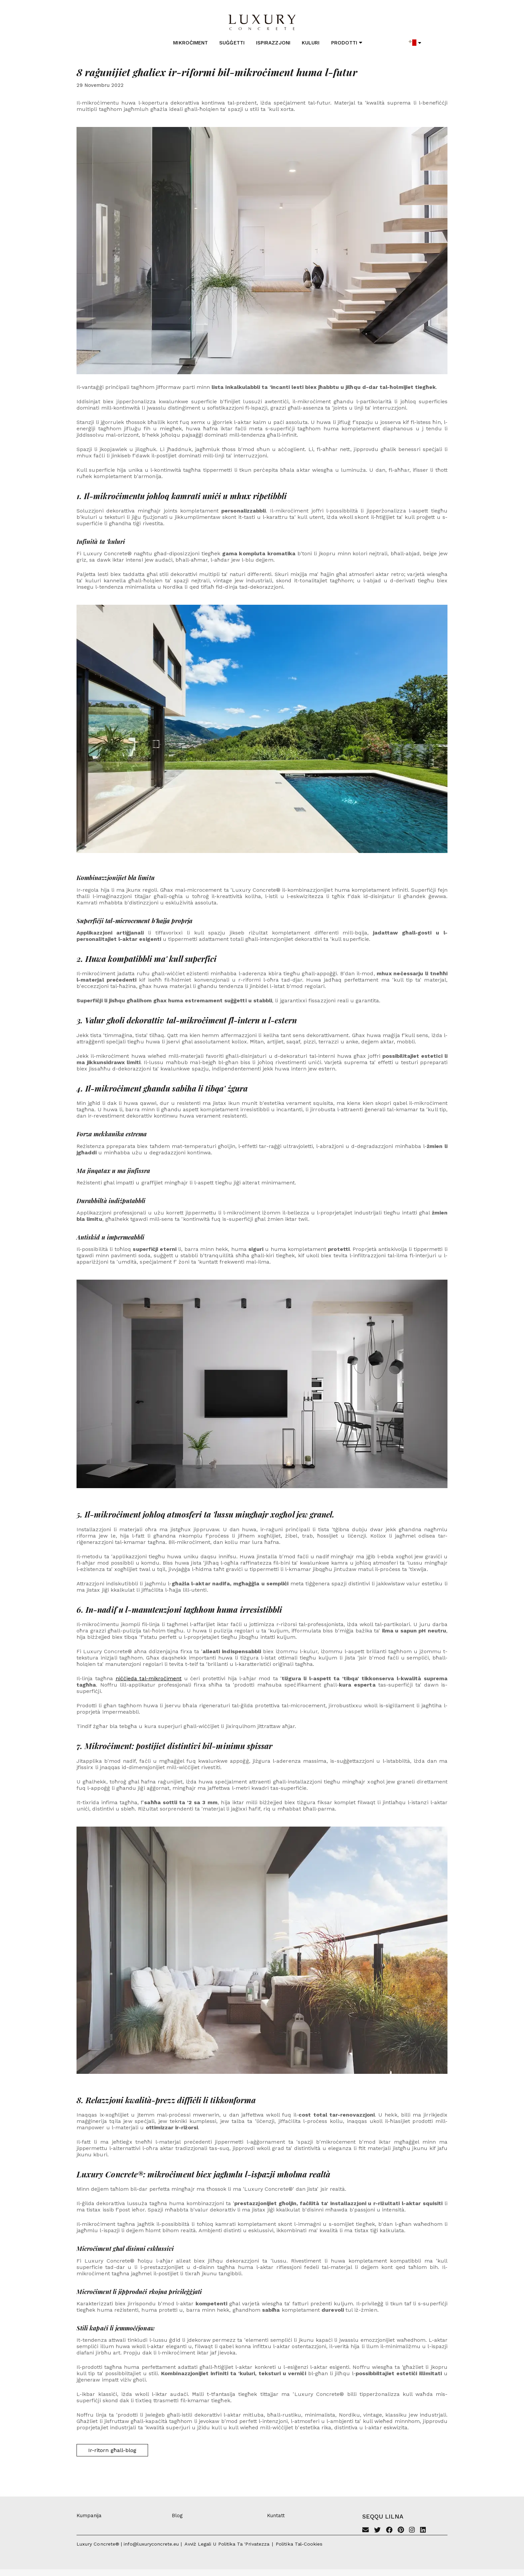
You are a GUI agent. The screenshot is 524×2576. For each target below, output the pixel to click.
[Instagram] (412, 2531)
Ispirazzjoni (273, 43)
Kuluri (310, 43)
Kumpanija (89, 2516)
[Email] (365, 2531)
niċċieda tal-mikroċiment (149, 1678)
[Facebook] (389, 2531)
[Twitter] (377, 2531)
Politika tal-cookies (299, 2544)
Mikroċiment (190, 43)
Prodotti (347, 43)
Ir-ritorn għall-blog (112, 2450)
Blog (177, 2516)
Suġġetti (231, 43)
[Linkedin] (423, 2531)
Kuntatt (276, 2516)
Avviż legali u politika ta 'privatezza (226, 2544)
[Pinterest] (401, 2531)
